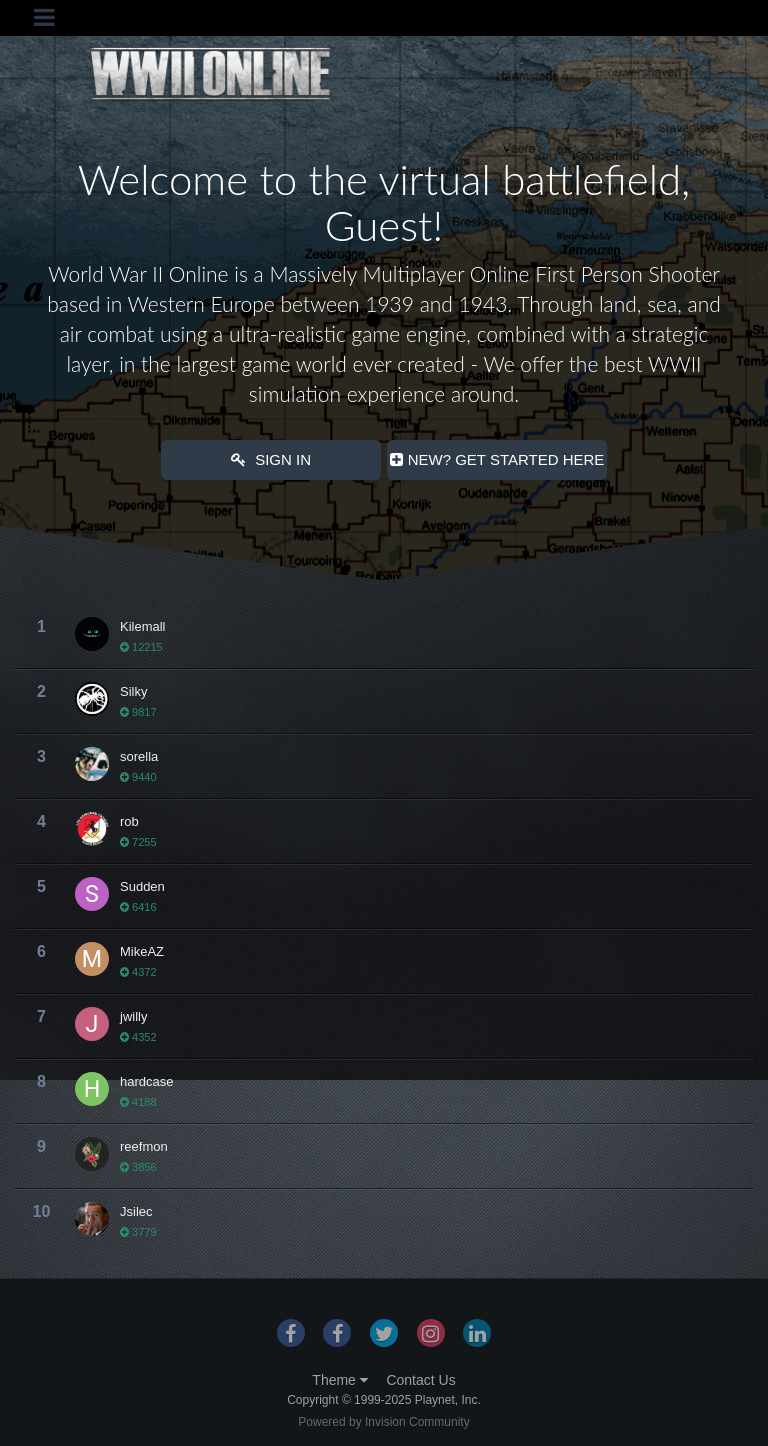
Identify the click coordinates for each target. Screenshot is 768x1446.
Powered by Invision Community (383, 1422)
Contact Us (420, 1380)
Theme (339, 1380)
